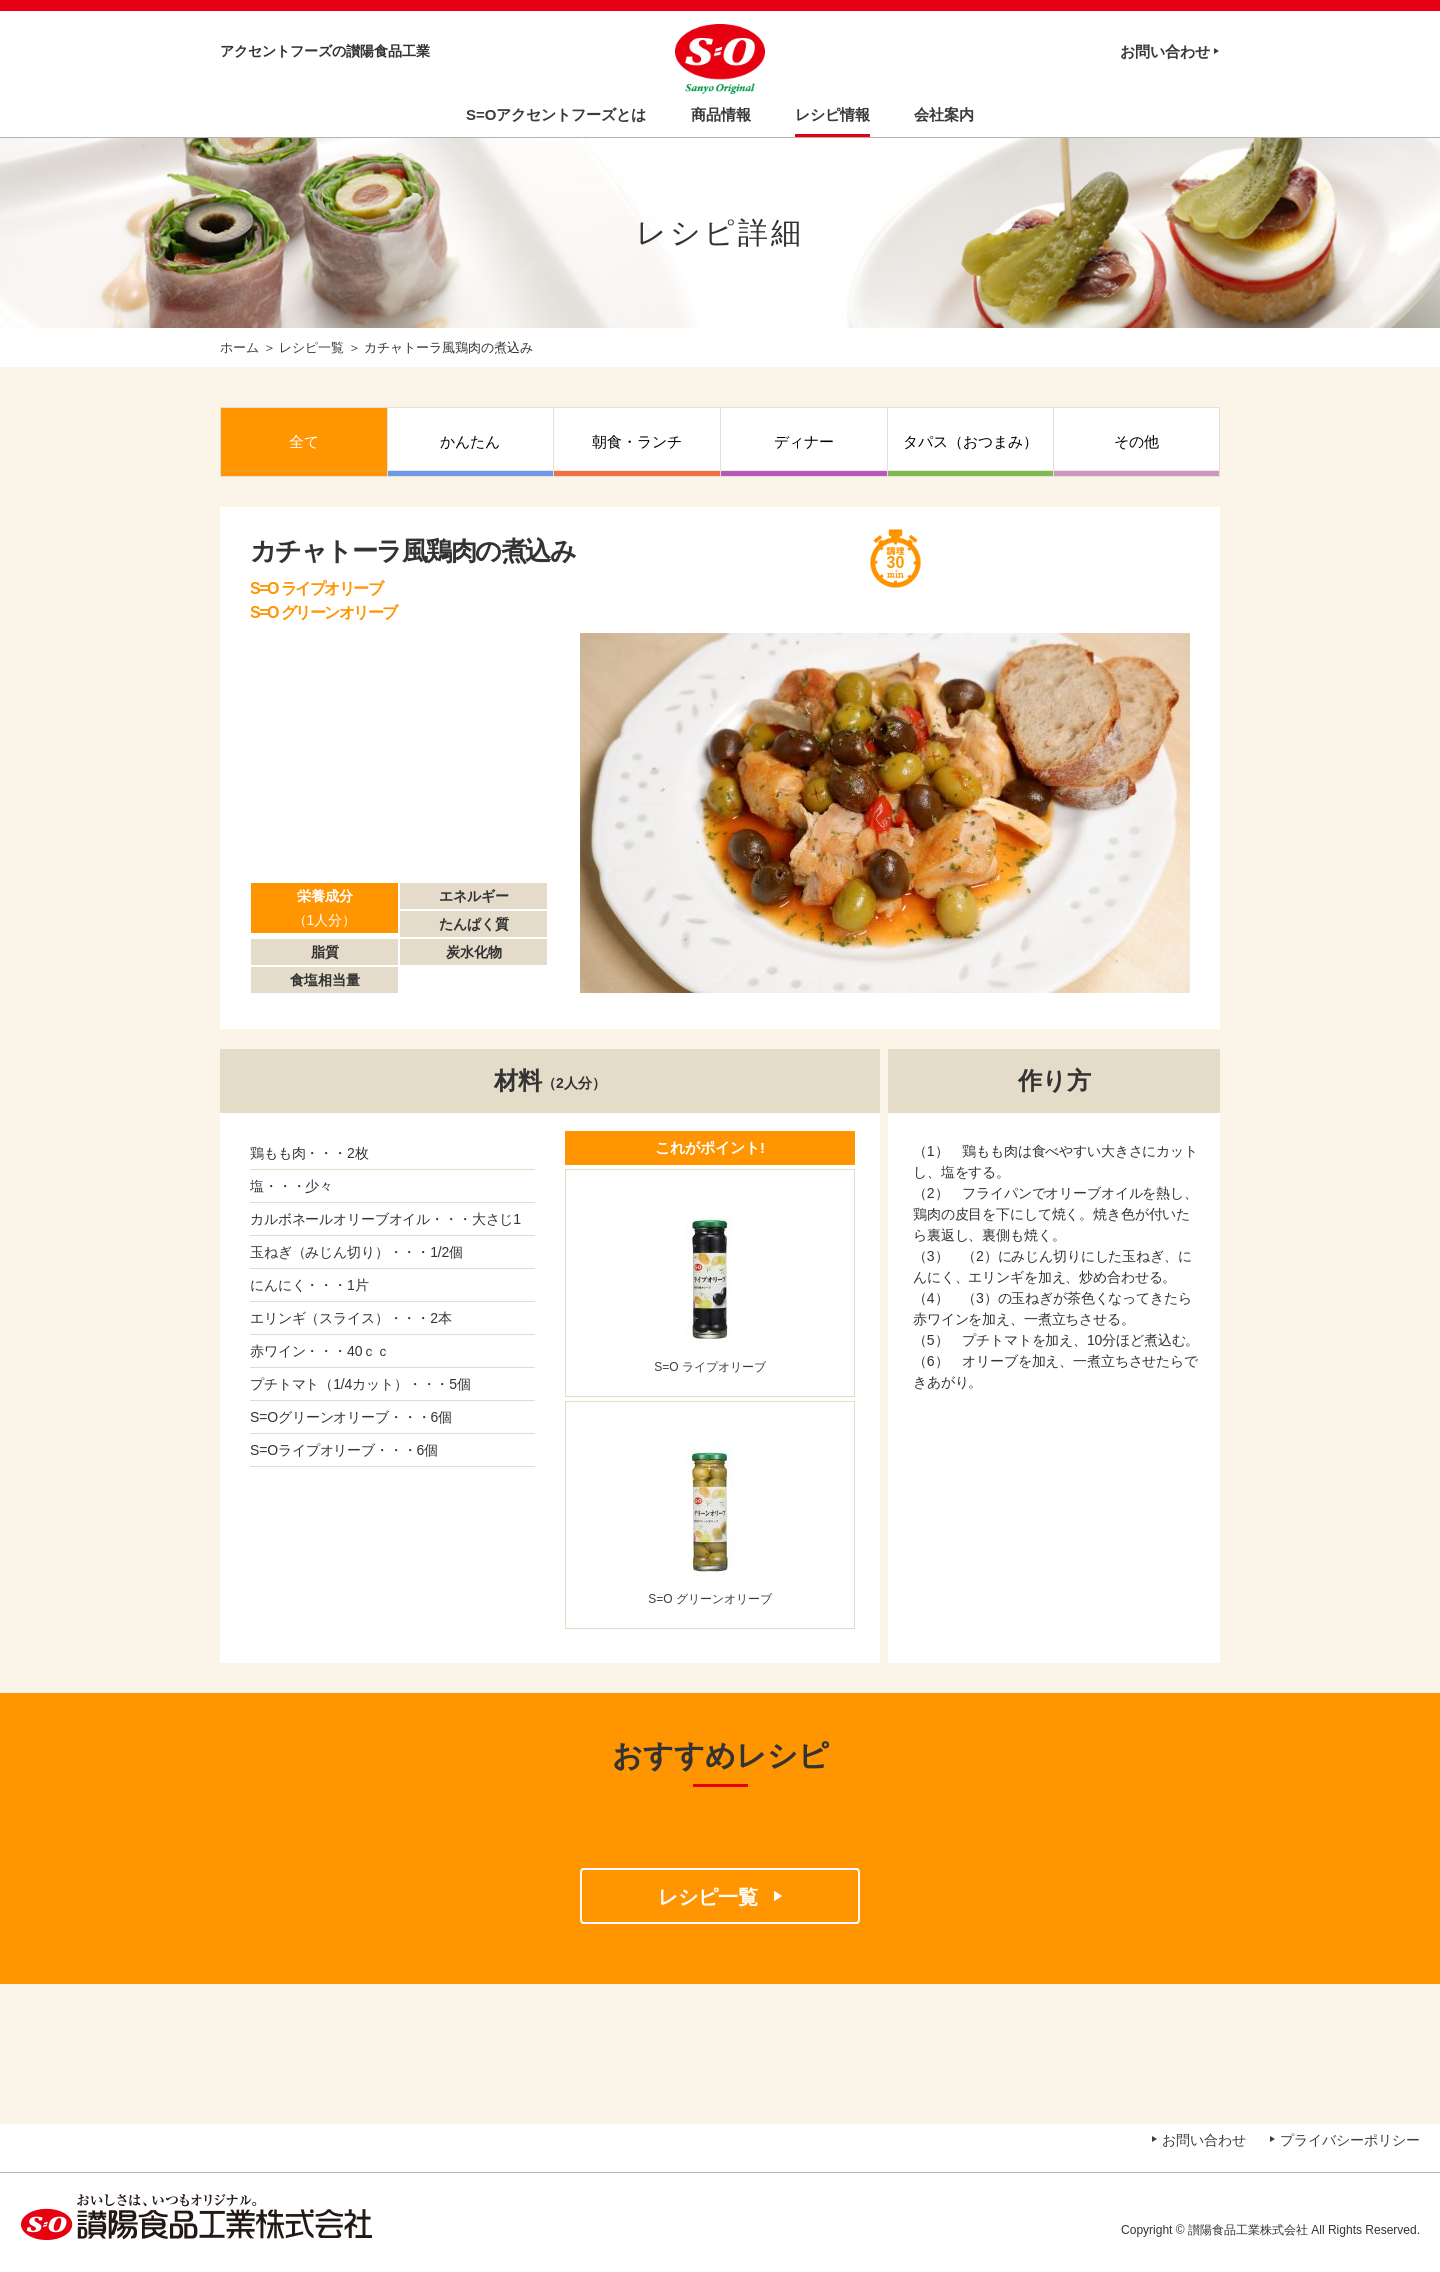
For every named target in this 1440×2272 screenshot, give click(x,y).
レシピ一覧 (311, 347)
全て (304, 441)
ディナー (804, 441)
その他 (1136, 441)
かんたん (470, 441)
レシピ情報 (832, 114)
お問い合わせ (1165, 51)
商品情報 (721, 114)
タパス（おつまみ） (970, 441)
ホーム (239, 347)
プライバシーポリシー (1350, 2140)
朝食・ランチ (637, 441)
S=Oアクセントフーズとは (556, 114)
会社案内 (944, 114)
